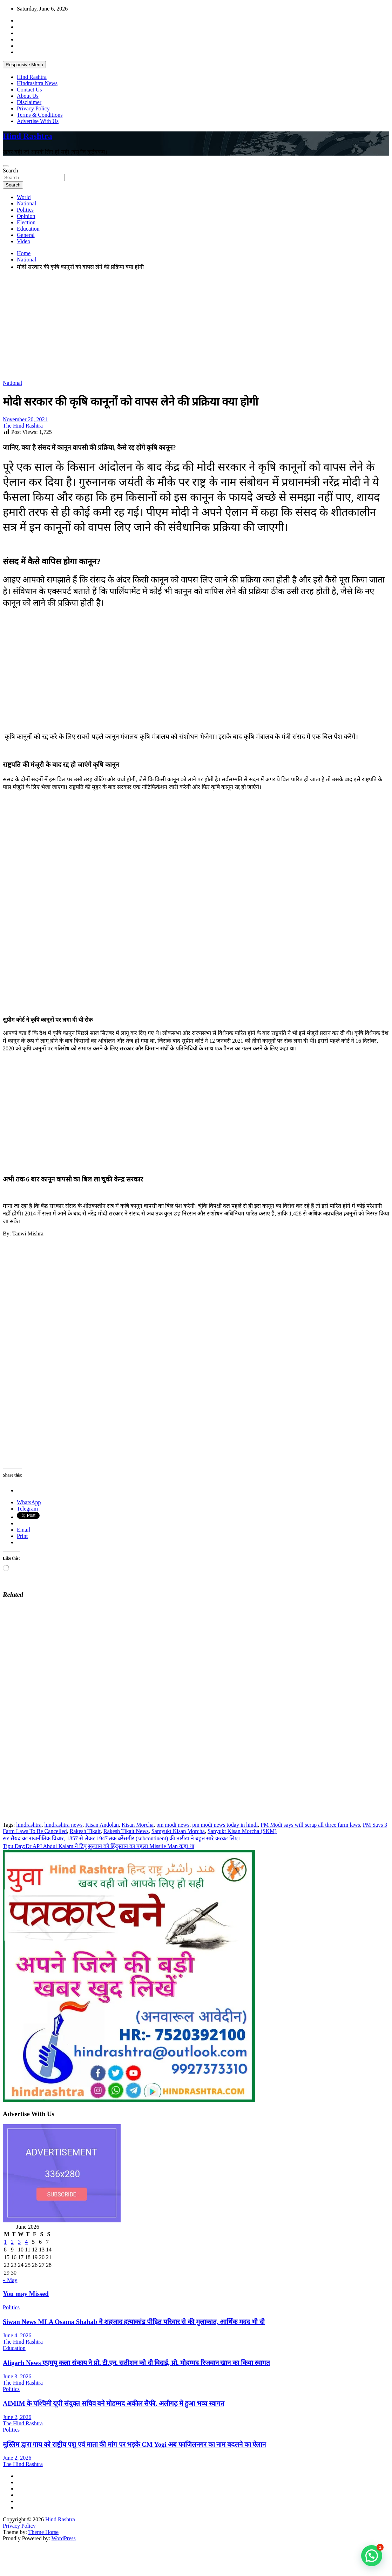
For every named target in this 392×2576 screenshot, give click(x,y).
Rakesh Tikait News (126, 1831)
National (26, 203)
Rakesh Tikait (85, 1831)
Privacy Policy (33, 108)
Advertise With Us (38, 121)
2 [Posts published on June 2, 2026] (12, 2242)
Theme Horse (43, 2532)
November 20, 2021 (25, 419)
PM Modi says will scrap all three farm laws (310, 1825)
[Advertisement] (179, 325)
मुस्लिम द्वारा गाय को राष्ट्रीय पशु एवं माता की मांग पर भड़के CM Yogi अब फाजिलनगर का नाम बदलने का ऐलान (134, 2444)
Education (28, 229)
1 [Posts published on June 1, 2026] (5, 2242)
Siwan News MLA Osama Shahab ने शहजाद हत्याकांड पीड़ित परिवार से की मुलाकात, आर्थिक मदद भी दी (134, 2321)
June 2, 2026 (17, 2417)
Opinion (26, 216)
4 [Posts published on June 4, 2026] (26, 2242)
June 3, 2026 (17, 2376)
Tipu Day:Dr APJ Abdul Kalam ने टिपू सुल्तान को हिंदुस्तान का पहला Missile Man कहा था (98, 1846)
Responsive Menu (24, 64)
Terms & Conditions (39, 115)
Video (23, 241)
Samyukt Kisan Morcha (178, 1831)
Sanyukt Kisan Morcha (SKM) (242, 1831)
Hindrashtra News (37, 83)
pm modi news (172, 1825)
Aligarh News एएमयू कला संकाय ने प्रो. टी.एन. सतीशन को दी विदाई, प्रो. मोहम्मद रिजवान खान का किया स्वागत (136, 2362)
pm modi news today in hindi (225, 1825)
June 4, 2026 (17, 2335)
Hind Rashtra (32, 77)
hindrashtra (28, 1825)
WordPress (64, 2538)
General (26, 235)
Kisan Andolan (102, 1825)
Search (10, 170)
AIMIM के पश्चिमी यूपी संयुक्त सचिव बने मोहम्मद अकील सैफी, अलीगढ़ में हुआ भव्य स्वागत (113, 2403)
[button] (371, 2555)
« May (10, 2280)
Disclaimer (29, 102)
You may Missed (26, 2293)
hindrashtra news (63, 1825)
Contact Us (29, 90)
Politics (25, 210)
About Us (28, 96)
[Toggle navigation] (5, 166)
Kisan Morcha (138, 1825)
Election (26, 222)
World (24, 197)
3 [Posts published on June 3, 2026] (19, 2242)
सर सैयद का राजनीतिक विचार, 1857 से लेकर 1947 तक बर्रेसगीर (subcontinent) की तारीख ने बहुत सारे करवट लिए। (121, 1838)
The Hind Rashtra (23, 426)
